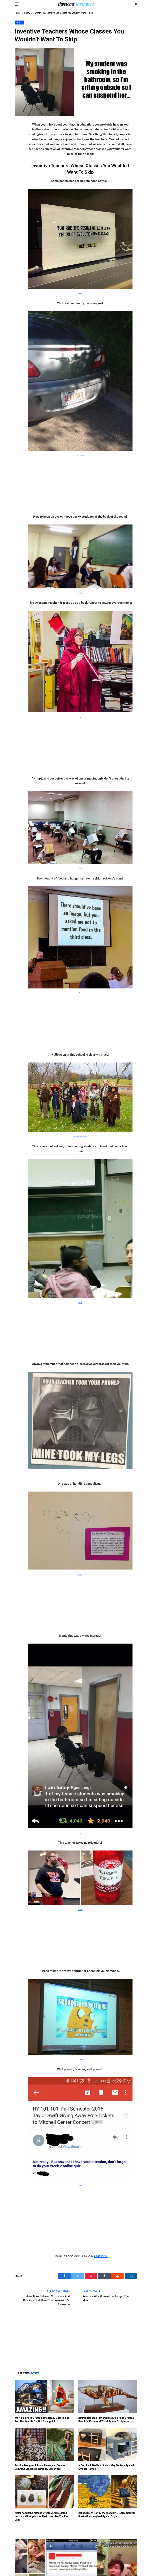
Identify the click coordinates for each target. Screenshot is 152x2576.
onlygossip (80, 455)
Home (17, 13)
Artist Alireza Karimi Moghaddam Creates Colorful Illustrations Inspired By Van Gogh (106, 2515)
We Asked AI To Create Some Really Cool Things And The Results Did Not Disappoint (42, 2419)
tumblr (80, 1574)
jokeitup (80, 2059)
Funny (27, 13)
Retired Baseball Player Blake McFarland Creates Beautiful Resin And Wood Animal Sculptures (106, 2419)
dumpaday (80, 1474)
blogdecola (80, 593)
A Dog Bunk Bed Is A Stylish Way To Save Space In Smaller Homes (106, 2467)
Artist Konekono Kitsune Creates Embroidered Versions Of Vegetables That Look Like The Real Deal (42, 2516)
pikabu (80, 993)
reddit (80, 293)
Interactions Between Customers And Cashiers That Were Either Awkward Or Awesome (46, 2300)
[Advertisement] (80, 487)
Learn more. (101, 2255)
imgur (80, 717)
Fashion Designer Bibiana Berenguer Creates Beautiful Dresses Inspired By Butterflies (40, 2467)
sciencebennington (80, 1136)
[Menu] (17, 4)
